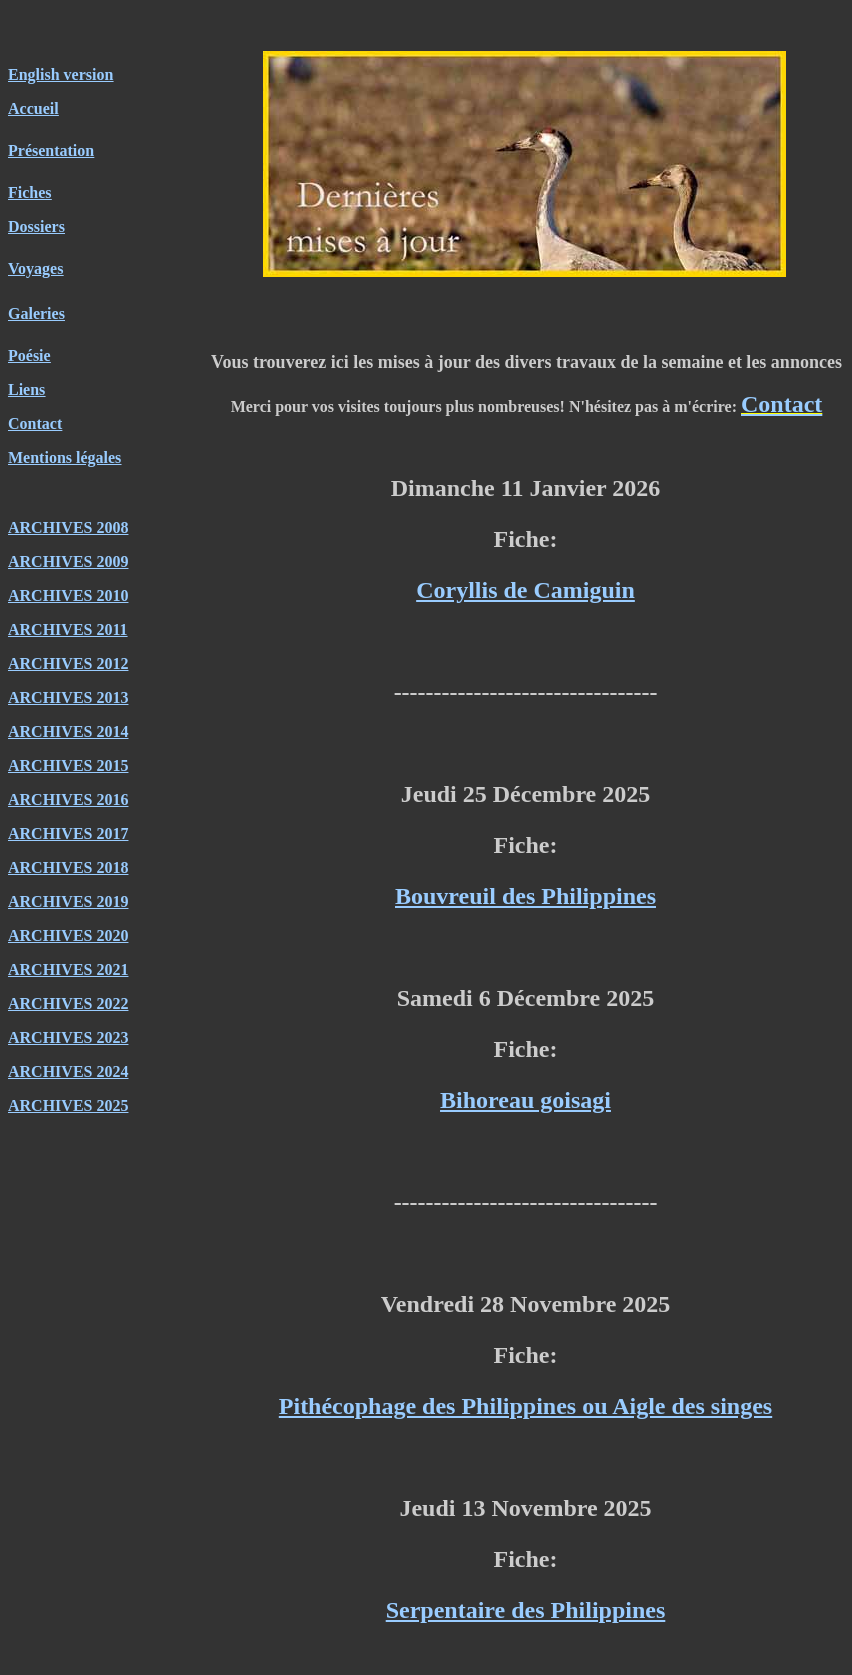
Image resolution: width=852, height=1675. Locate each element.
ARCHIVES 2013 (68, 697)
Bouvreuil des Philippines (525, 896)
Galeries (36, 313)
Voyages (35, 268)
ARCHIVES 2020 (68, 935)
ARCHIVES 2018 (68, 867)
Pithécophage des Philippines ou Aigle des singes (525, 1406)
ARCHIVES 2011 (68, 629)
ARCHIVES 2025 (68, 1105)
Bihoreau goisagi (525, 1100)
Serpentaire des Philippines (526, 1610)
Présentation (51, 150)
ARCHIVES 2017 (68, 833)
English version (60, 74)
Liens (26, 389)
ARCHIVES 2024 (68, 1071)
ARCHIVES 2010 (68, 595)
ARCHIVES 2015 (68, 765)
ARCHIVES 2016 (68, 799)
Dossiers (36, 226)
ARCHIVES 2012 (68, 663)
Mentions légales (64, 457)
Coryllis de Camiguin (525, 590)
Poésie (29, 355)
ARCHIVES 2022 (68, 1003)
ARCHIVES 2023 (68, 1037)
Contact (35, 423)
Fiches (30, 192)
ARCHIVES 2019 (68, 901)
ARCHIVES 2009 (68, 561)
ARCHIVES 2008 (68, 527)
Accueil (33, 108)
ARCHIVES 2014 (68, 731)
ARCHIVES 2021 (68, 969)
